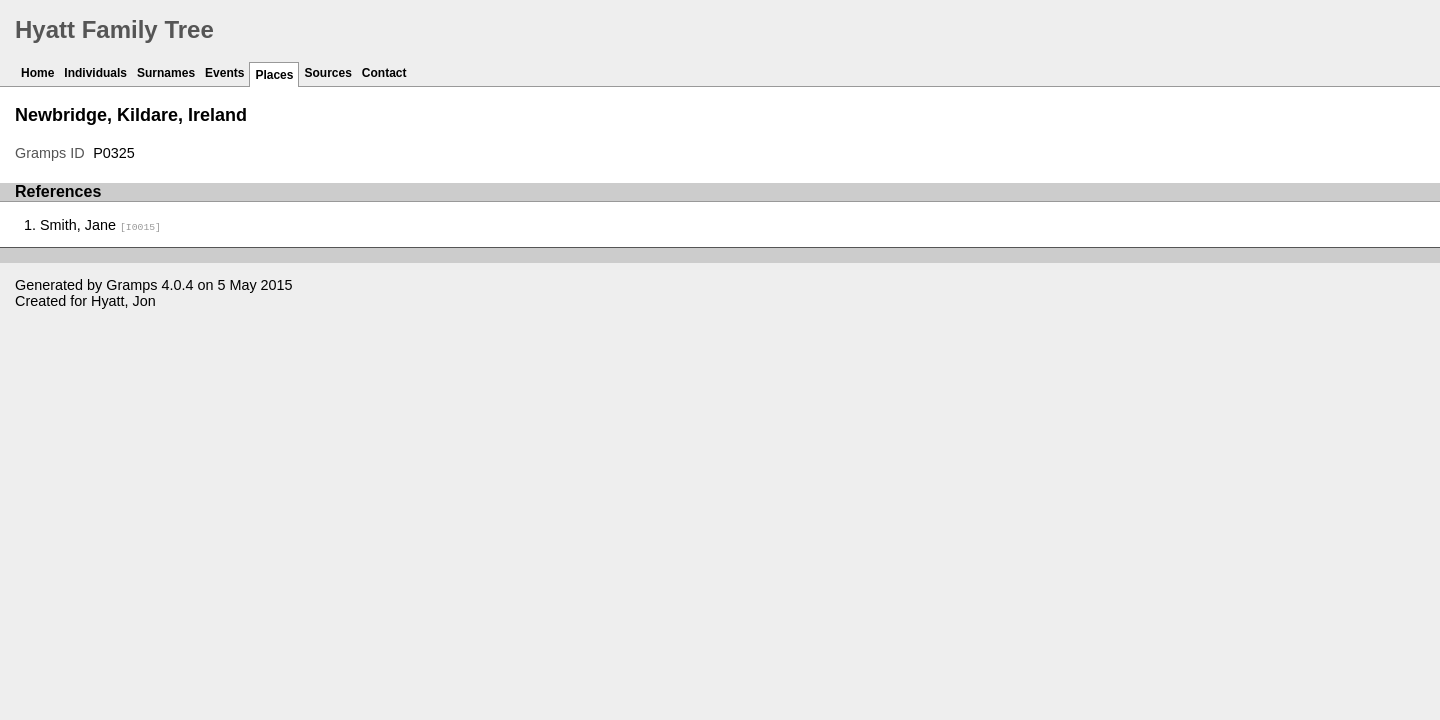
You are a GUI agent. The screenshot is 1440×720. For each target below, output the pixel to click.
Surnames (166, 73)
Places (274, 75)
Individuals (95, 73)
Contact (384, 73)
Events (224, 73)
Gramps (131, 285)
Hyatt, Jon (123, 301)
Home (37, 73)
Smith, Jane (100, 225)
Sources (327, 73)
